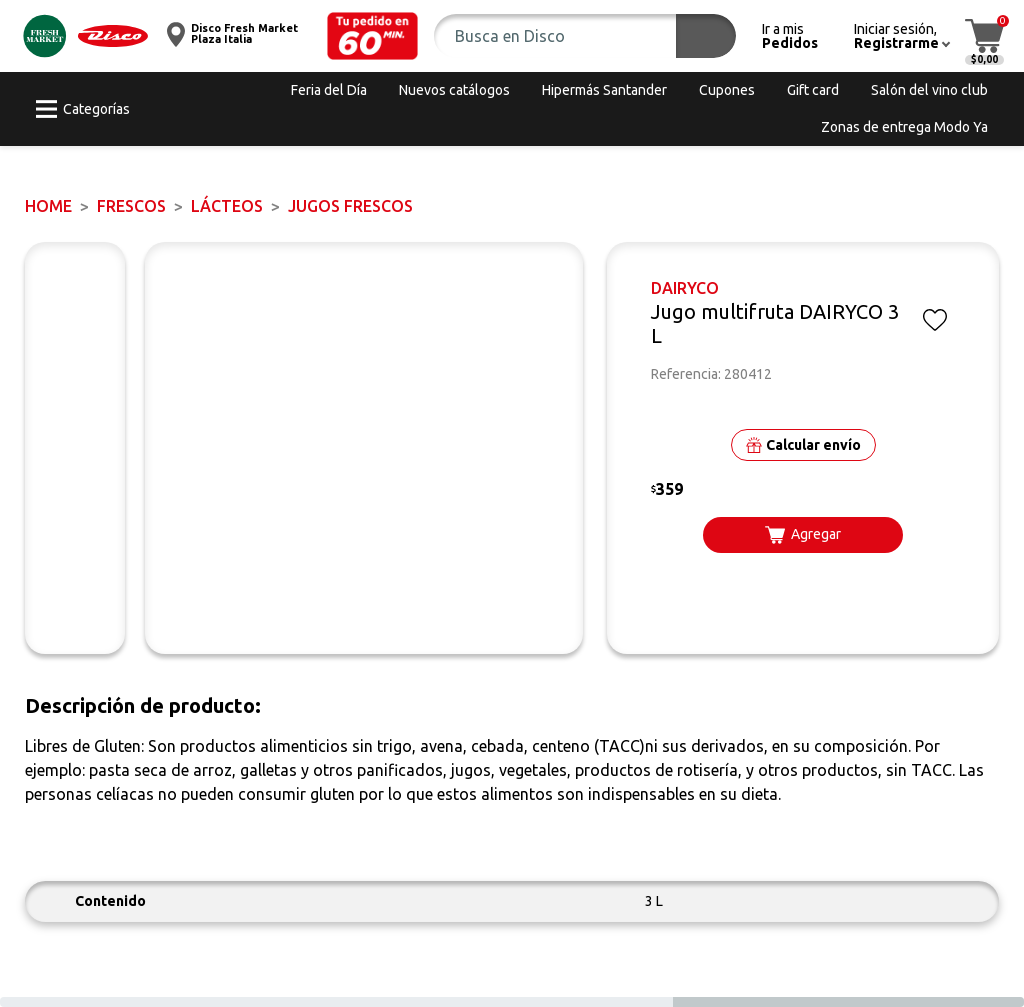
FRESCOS (131, 206)
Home (48, 206)
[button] (373, 36)
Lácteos (227, 206)
